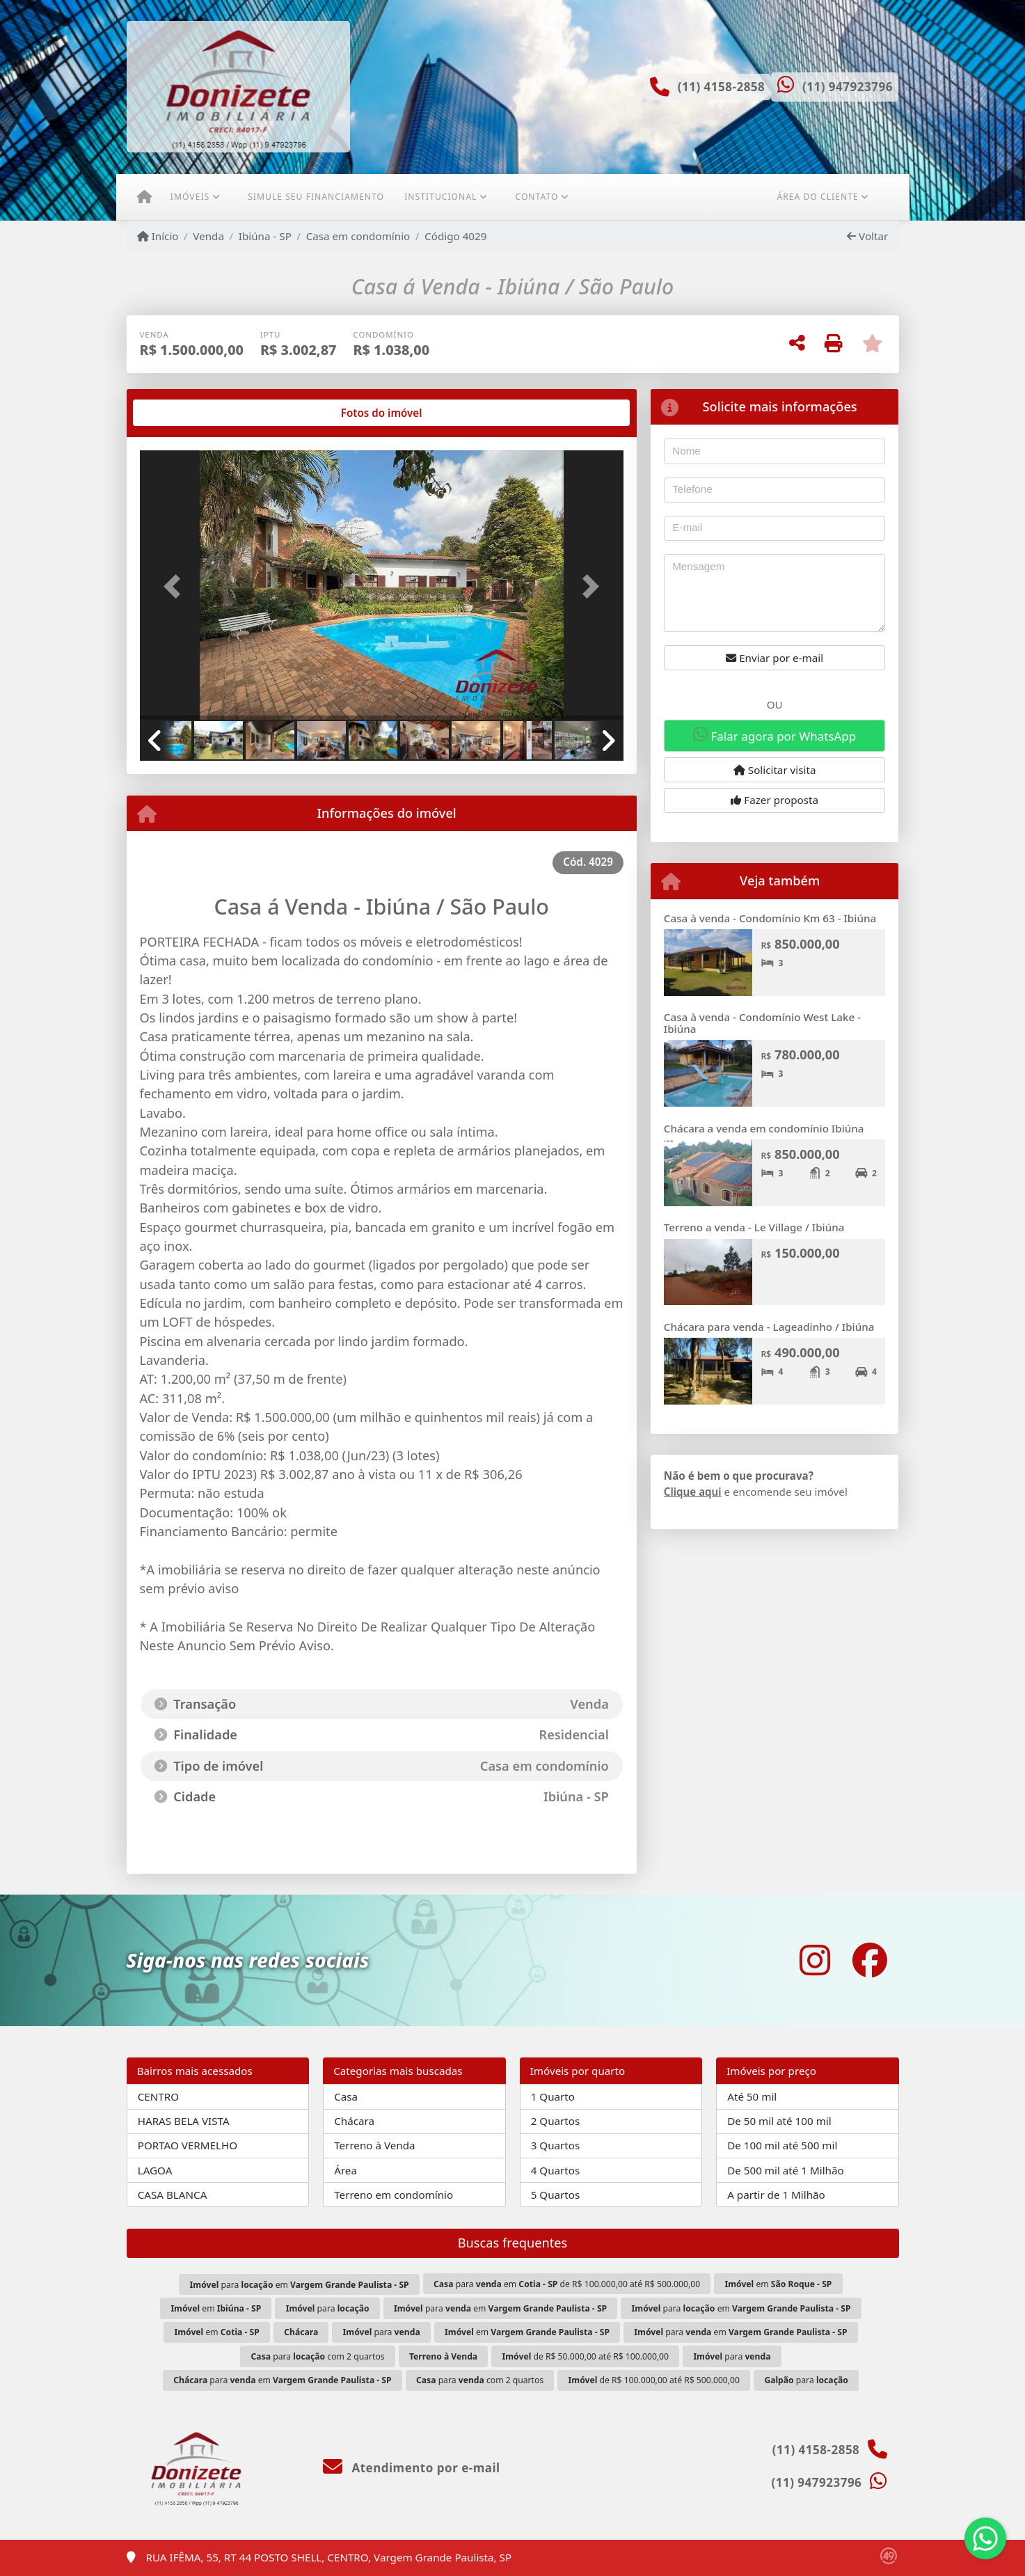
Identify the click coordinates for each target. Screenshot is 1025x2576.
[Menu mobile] (144, 197)
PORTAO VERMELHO (187, 2145)
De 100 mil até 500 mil (782, 2145)
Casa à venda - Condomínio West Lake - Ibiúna (762, 1023)
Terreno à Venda (374, 2145)
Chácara (354, 2121)
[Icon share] (814, 1960)
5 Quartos (555, 2195)
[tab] (184, 413)
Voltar (867, 236)
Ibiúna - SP (265, 236)
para (328, 2308)
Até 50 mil (752, 2096)
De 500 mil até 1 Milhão (785, 2170)
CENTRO (158, 2096)
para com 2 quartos (318, 2356)
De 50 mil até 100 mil (779, 2121)
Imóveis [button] (189, 197)
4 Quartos (555, 2170)
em (778, 2284)
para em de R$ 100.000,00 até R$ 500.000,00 (567, 2284)
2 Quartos (555, 2121)
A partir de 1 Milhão (776, 2195)
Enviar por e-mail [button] (774, 658)
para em (299, 2285)
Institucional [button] (440, 197)
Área (345, 2170)
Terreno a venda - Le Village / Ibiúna (754, 1227)
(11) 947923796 (847, 87)
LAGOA (155, 2170)
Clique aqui (693, 1492)
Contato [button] (536, 197)
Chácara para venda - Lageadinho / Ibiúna (769, 1327)
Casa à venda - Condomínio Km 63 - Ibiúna (770, 918)
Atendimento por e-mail (411, 2468)
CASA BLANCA (172, 2195)
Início (158, 236)
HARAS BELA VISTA (184, 2121)
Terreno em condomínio (393, 2195)
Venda (208, 236)
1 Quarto (553, 2096)
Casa (346, 2096)
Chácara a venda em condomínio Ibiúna (764, 1128)
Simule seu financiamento (316, 197)
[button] (176, 586)
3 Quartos (555, 2145)
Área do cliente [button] (817, 197)
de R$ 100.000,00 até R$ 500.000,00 (654, 2380)
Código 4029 (455, 236)
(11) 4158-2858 (721, 87)
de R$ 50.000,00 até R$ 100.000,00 (585, 2356)
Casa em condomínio (358, 236)
